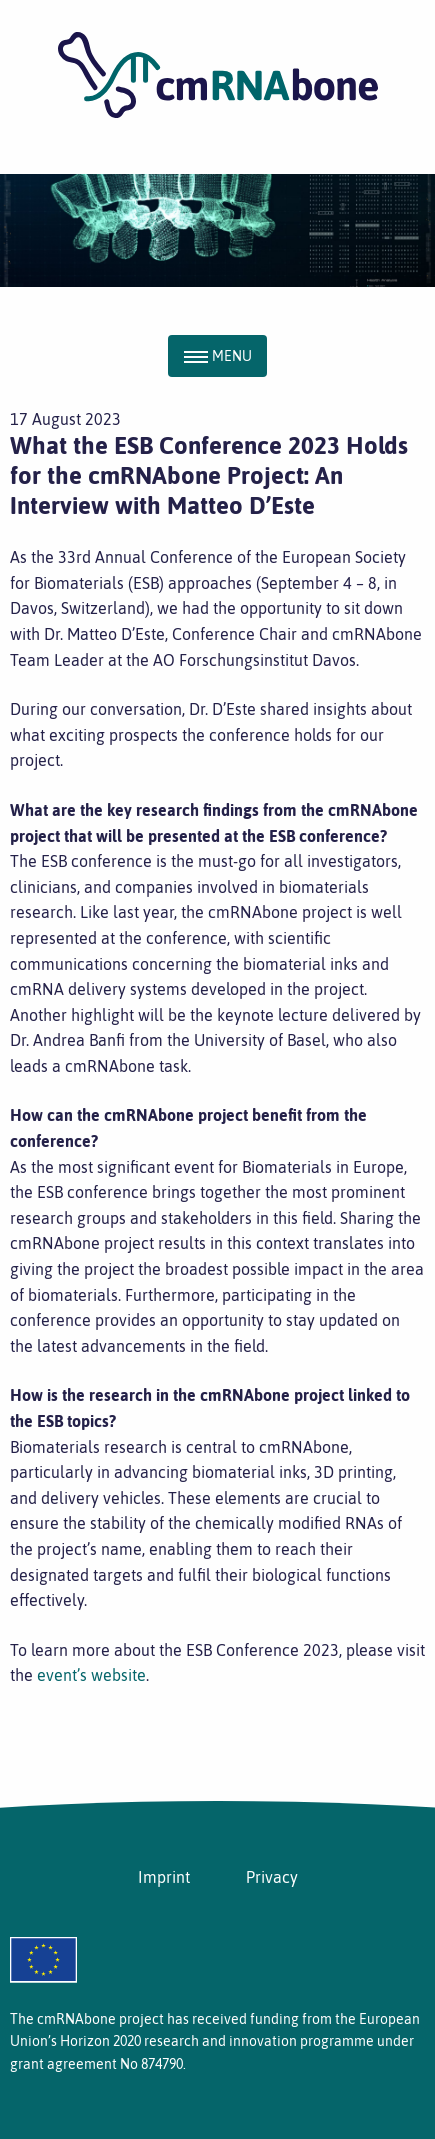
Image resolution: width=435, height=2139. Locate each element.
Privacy (272, 1877)
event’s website (91, 1675)
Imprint (164, 1877)
